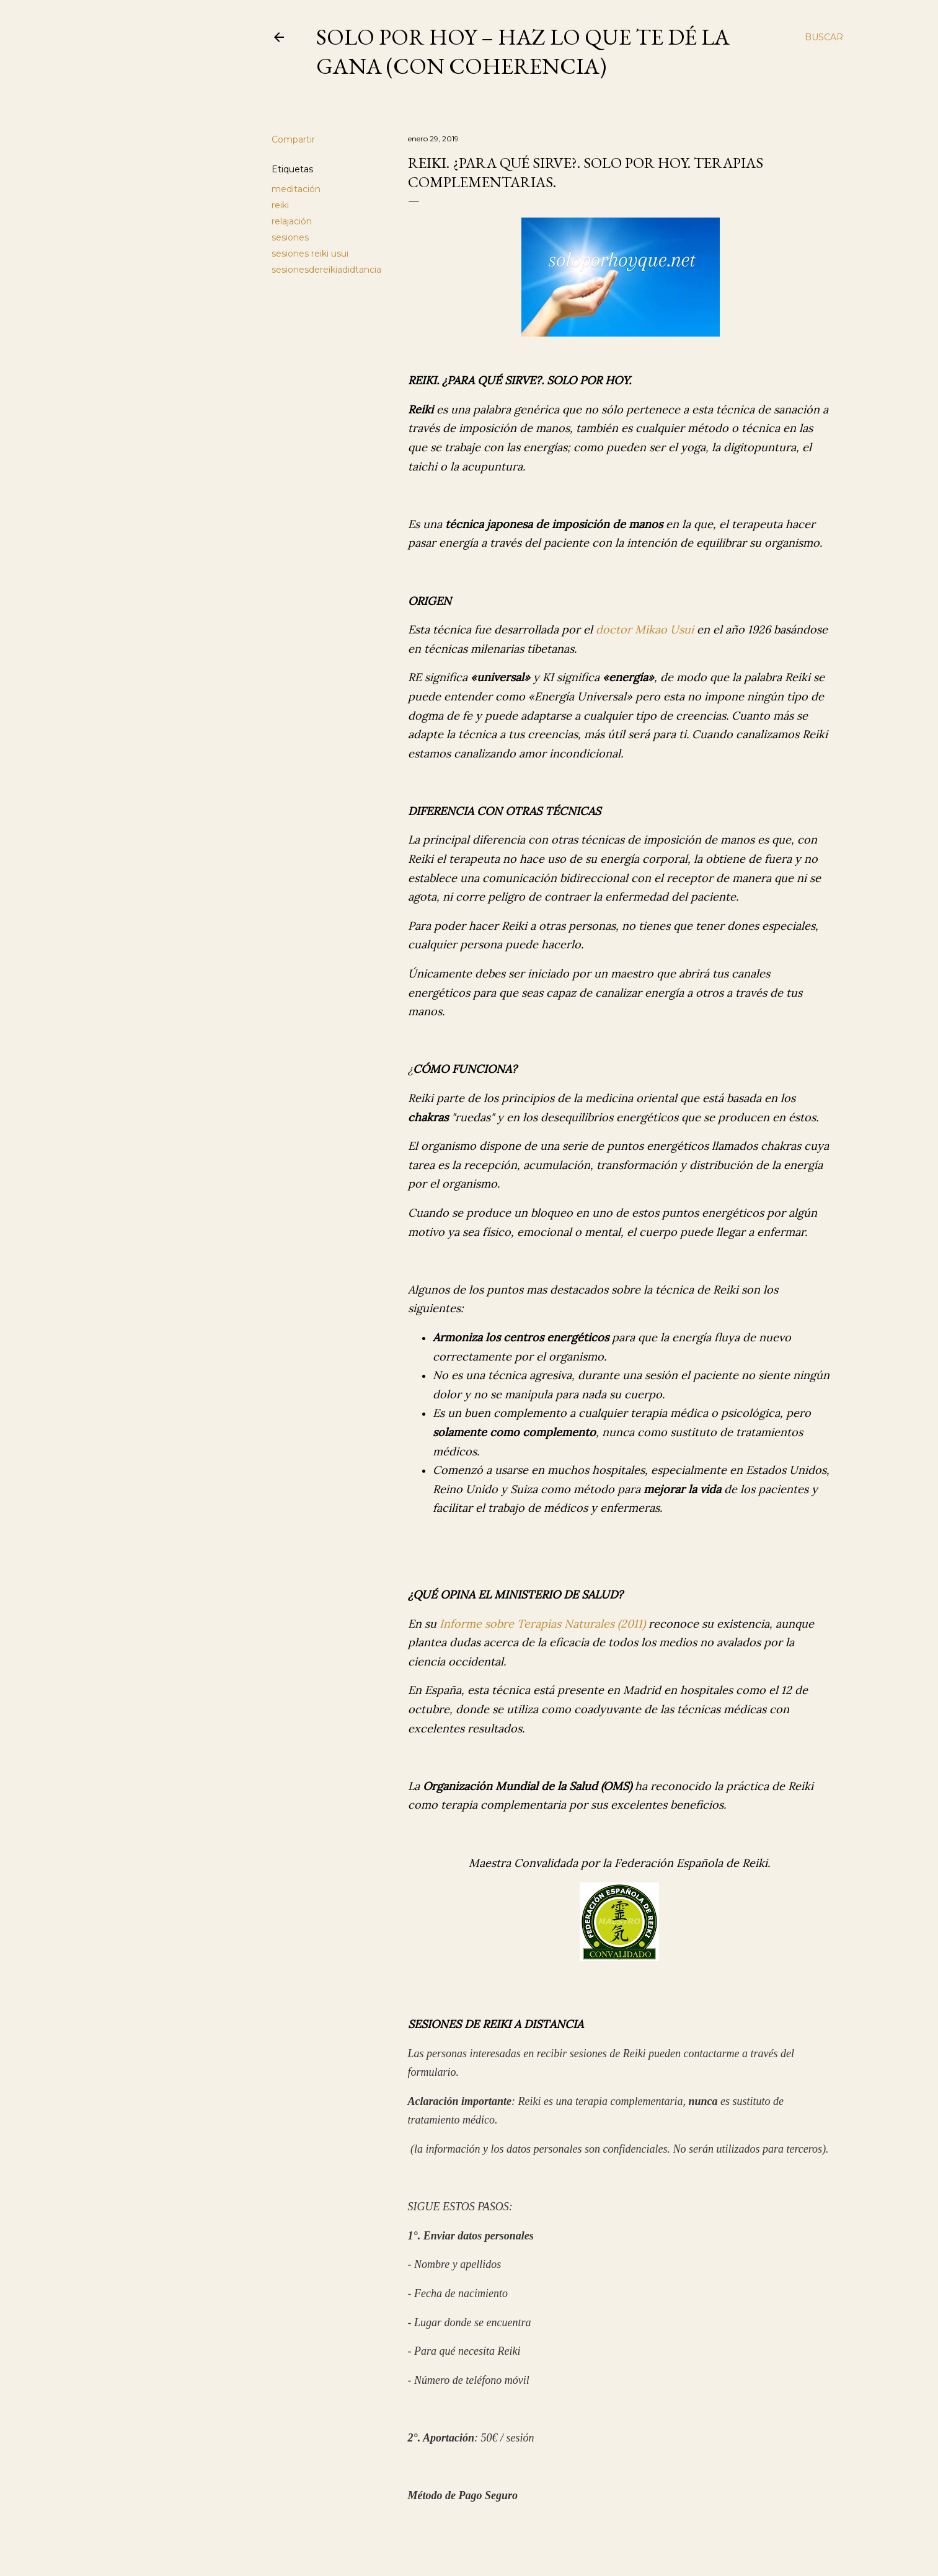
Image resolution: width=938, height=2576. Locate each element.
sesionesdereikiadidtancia (326, 269)
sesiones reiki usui (310, 253)
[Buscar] (824, 37)
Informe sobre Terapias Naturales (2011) (542, 1624)
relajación (292, 221)
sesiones (290, 237)
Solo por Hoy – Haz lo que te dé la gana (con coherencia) (523, 51)
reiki (280, 205)
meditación (296, 189)
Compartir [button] (293, 139)
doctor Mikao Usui (645, 629)
